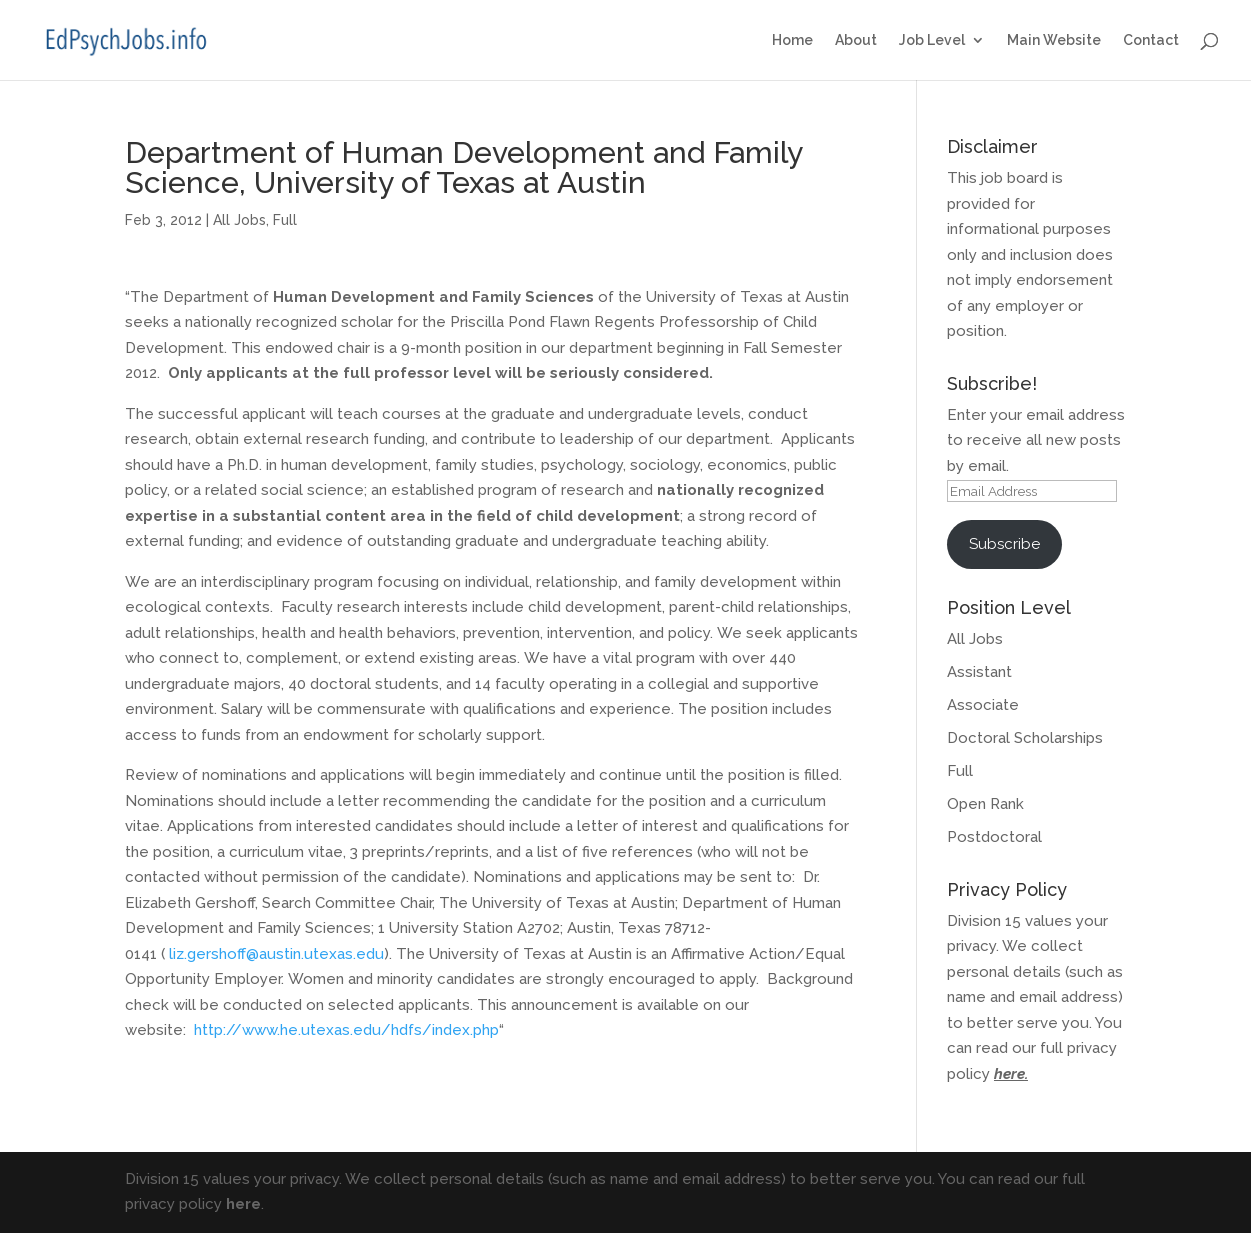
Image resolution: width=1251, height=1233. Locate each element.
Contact (1151, 40)
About (856, 40)
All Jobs (239, 220)
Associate (983, 705)
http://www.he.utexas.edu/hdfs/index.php (346, 1030)
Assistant (979, 672)
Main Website (1054, 40)
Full (285, 220)
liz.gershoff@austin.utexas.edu (276, 954)
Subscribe (1004, 544)
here (1009, 1074)
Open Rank (985, 804)
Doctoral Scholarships (1025, 738)
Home (792, 40)
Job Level (932, 40)
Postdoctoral (994, 837)
